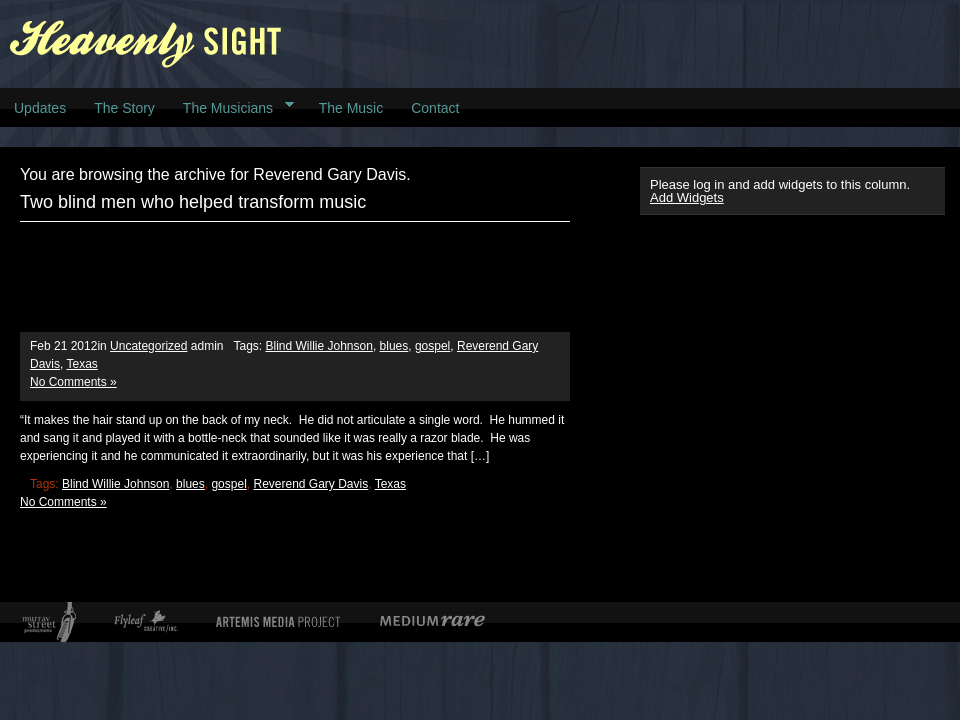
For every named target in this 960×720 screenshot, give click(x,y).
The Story (124, 108)
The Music (351, 108)
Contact (435, 108)
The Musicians (231, 106)
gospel (432, 346)
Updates (40, 108)
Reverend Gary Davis (310, 484)
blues (394, 346)
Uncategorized (148, 346)
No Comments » (73, 382)
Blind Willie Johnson (319, 346)
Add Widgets (687, 197)
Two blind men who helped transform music (193, 202)
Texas (81, 364)
